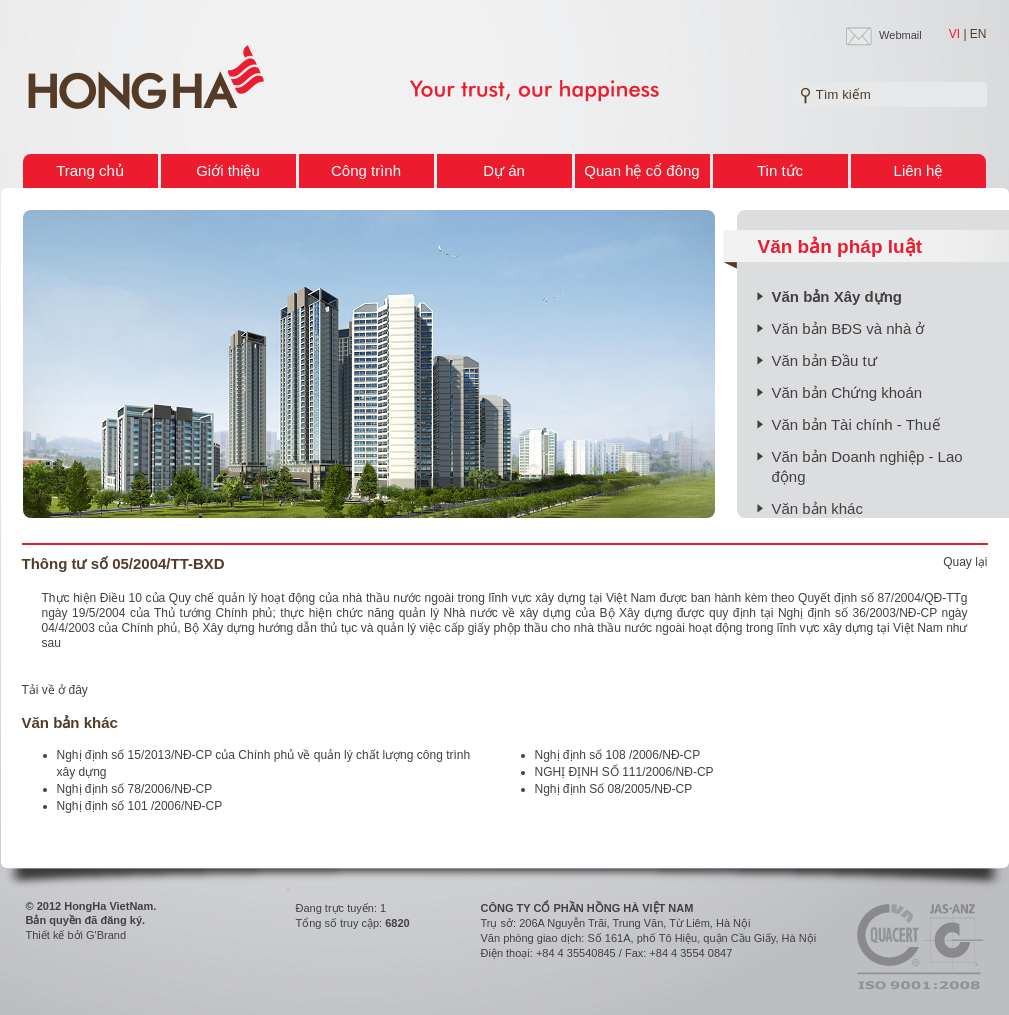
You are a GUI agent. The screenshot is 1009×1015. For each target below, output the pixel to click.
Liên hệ (918, 170)
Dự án (504, 170)
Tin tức (780, 170)
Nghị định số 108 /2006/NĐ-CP (618, 755)
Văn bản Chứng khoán (847, 392)
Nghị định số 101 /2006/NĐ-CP (140, 806)
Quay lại (965, 562)
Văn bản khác (817, 508)
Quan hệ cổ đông (641, 170)
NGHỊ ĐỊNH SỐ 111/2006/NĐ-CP (624, 772)
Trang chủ (90, 170)
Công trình (366, 170)
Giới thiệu (228, 170)
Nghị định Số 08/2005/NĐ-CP (614, 789)
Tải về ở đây (55, 690)
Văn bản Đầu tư (824, 360)
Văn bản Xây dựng (837, 296)
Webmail (900, 35)
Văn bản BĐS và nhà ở (848, 328)
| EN (974, 34)
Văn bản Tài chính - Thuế (856, 424)
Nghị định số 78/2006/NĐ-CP (135, 789)
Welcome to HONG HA (146, 78)
